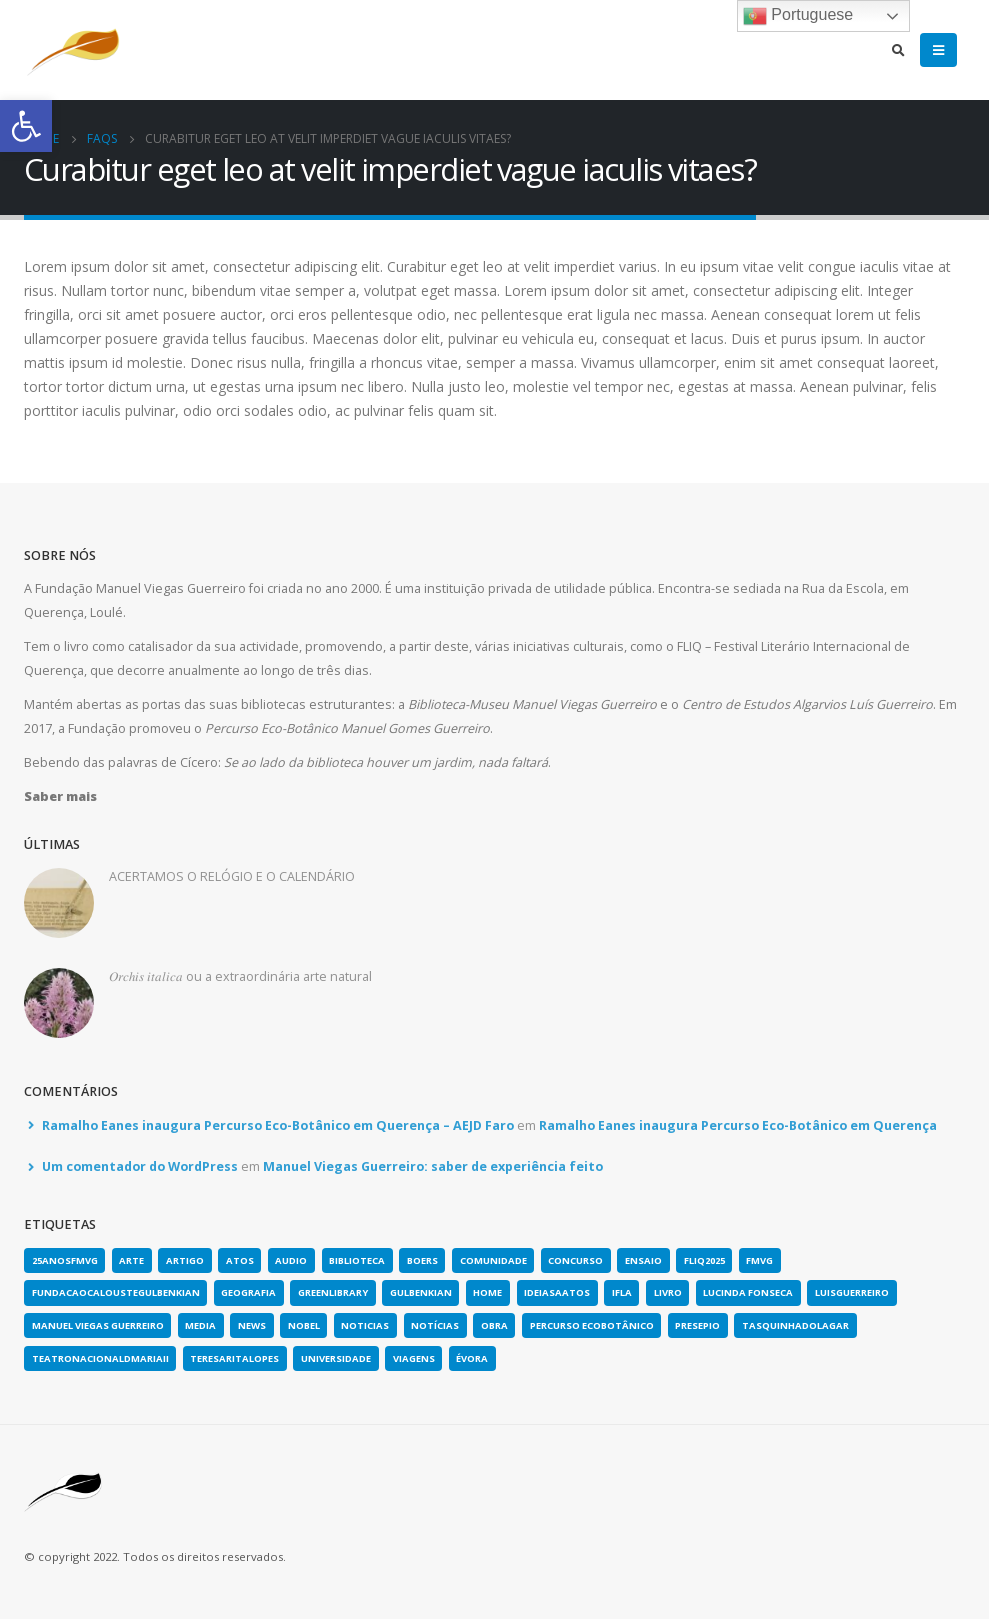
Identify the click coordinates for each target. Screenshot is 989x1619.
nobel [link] (304, 1325)
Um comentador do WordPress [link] (140, 1166)
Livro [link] (668, 1292)
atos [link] (240, 1260)
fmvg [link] (759, 1260)
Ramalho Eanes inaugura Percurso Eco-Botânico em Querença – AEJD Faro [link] (278, 1125)
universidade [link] (336, 1358)
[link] (26, 126)
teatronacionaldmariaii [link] (100, 1358)
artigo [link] (185, 1260)
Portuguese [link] (798, 16)
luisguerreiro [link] (852, 1292)
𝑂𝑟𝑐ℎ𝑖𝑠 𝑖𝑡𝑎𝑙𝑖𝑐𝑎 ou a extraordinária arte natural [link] (240, 976)
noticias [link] (365, 1325)
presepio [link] (697, 1325)
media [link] (200, 1325)
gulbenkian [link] (421, 1292)
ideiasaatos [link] (557, 1292)
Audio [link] (291, 1260)
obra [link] (494, 1325)
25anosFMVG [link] (65, 1260)
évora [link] (472, 1358)
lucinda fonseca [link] (748, 1292)
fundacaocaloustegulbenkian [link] (116, 1292)
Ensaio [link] (643, 1260)
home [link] (487, 1292)
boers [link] (422, 1260)
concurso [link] (575, 1260)
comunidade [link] (493, 1260)
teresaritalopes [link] (234, 1358)
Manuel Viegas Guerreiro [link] (98, 1325)
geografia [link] (248, 1292)
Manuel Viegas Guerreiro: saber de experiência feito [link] (433, 1166)
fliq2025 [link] (704, 1260)
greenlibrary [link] (333, 1292)
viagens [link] (414, 1358)
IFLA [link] (622, 1292)
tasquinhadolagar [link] (795, 1325)
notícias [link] (435, 1325)
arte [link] (131, 1260)
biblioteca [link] (357, 1260)
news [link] (252, 1325)
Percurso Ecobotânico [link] (592, 1325)
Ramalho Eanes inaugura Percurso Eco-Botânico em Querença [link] (738, 1125)
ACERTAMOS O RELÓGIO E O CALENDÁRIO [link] (232, 876)
